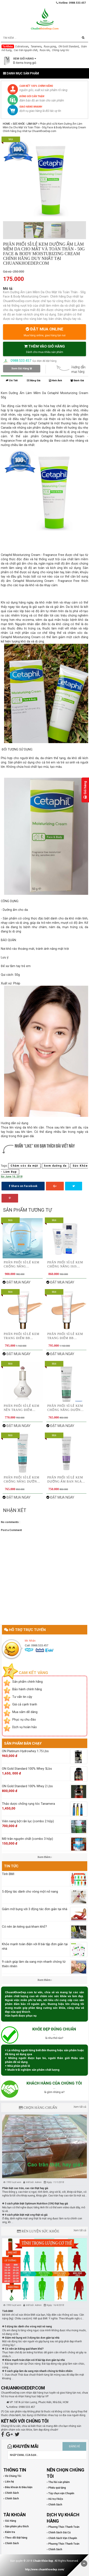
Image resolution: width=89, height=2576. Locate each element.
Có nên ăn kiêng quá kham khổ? (23, 2348)
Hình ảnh (55, 380)
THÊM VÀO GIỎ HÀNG (44, 348)
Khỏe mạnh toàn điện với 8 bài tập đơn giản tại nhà (33, 2360)
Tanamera (36, 46)
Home (6, 123)
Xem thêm (44, 1857)
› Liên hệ (8, 2481)
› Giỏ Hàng (9, 2520)
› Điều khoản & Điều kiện (17, 2487)
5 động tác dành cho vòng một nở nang (27, 2326)
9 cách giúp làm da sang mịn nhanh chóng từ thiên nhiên (37, 2371)
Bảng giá (33, 380)
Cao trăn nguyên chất (25, 50)
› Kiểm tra (9, 2532)
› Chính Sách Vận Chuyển (62, 2538)
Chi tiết (12, 380)
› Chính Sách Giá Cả (58, 2532)
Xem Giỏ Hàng (21, 368)
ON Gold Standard (68, 46)
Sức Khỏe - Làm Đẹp (25, 123)
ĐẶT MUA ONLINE (45, 332)
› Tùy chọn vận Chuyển (60, 2493)
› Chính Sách (11, 2492)
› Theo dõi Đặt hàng (15, 2537)
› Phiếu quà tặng (56, 2487)
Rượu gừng (50, 46)
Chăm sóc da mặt (24, 1165)
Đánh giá (77, 380)
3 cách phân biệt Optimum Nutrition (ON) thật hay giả (35, 2203)
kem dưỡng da (55, 1165)
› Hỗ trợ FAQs (55, 2498)
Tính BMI (7, 2311)
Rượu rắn (45, 50)
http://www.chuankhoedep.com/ (44, 2569)
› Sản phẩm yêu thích (16, 2526)
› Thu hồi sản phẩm (58, 2482)
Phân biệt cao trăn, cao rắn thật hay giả (25, 2188)
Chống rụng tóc (60, 50)
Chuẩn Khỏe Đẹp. (43, 2560)
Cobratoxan (21, 46)
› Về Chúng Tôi (12, 2476)
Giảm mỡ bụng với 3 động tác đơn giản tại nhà (30, 2337)
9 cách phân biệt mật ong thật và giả (24, 2214)
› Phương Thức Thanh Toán (63, 2526)
